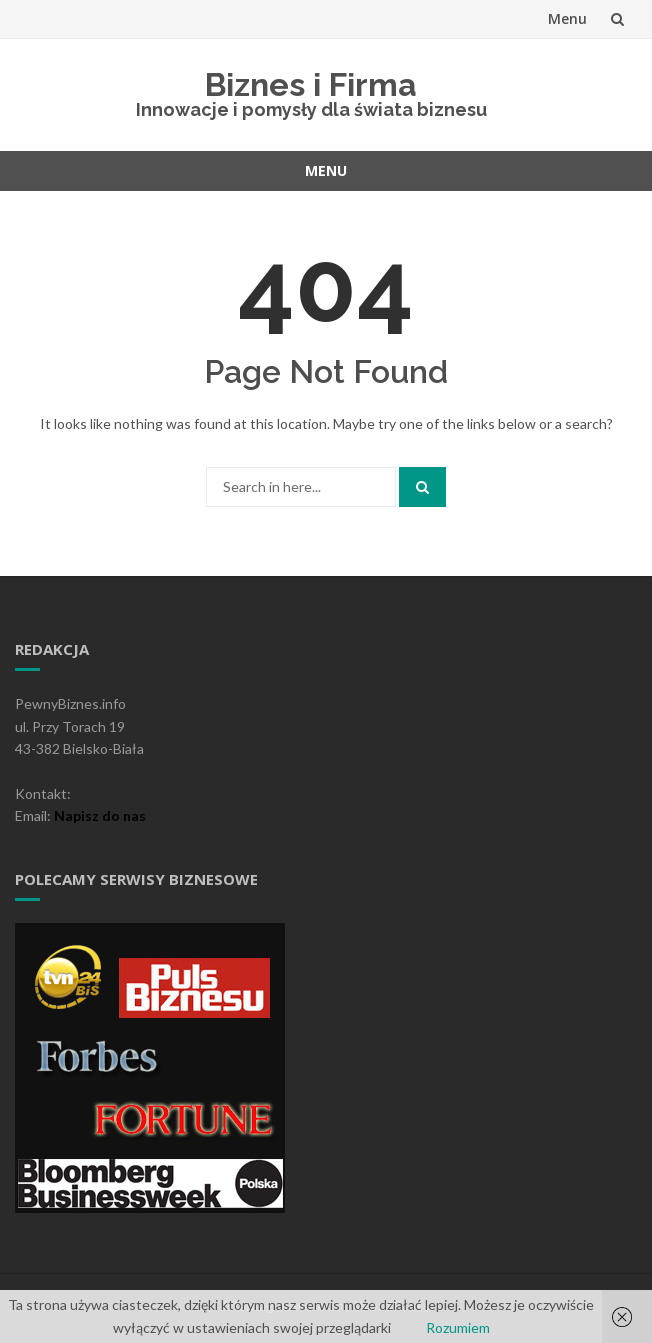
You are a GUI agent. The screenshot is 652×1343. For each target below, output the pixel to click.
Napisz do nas (100, 815)
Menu (567, 18)
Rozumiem (458, 1327)
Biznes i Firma (311, 84)
